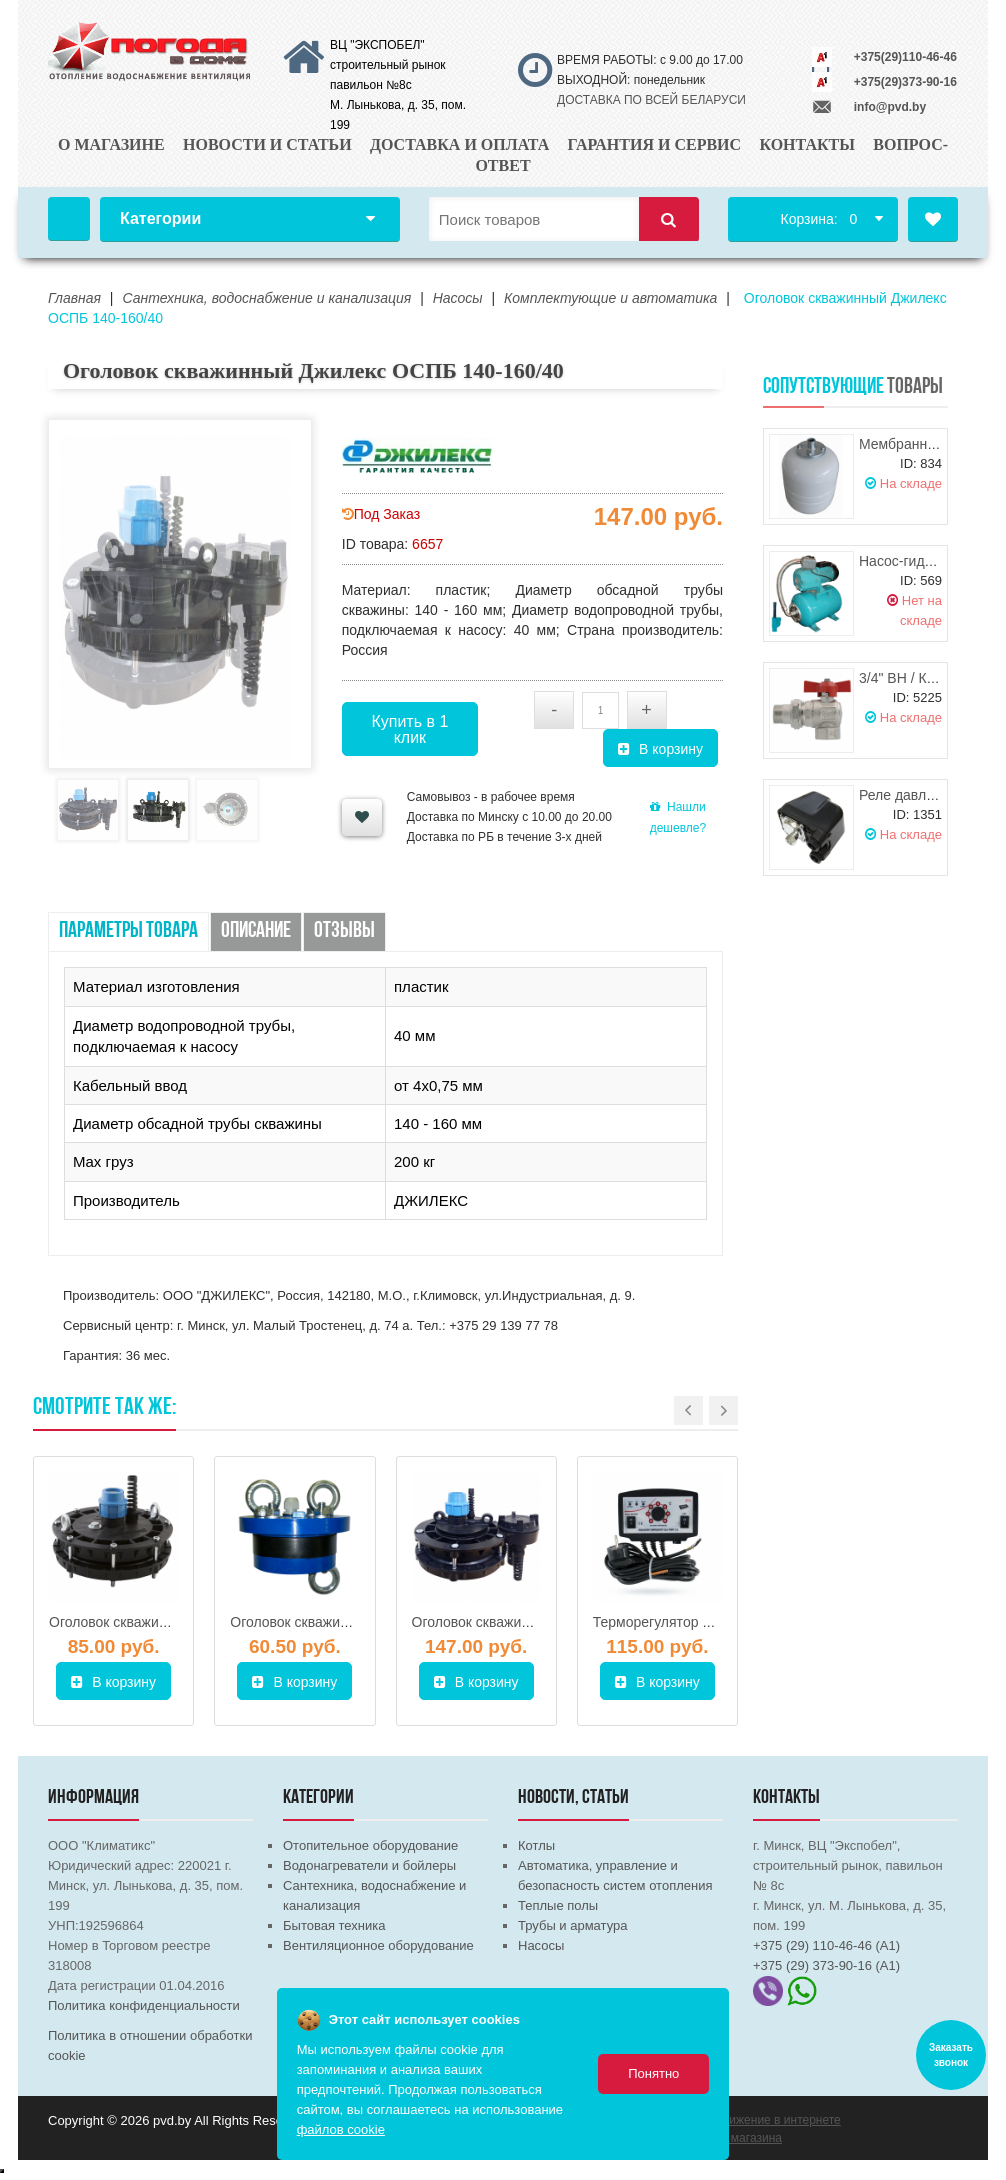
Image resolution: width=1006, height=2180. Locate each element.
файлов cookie (341, 2129)
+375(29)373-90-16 (905, 82)
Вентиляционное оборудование (378, 1945)
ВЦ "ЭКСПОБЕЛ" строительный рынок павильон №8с (388, 65)
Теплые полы (558, 1905)
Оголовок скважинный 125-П (322, 1622)
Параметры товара (128, 931)
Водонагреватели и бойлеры (369, 1865)
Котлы (536, 1845)
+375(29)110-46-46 (905, 57)
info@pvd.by (890, 107)
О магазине (111, 144)
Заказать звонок (951, 2055)
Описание (256, 931)
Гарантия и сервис (655, 144)
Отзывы (344, 931)
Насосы (541, 1945)
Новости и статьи (267, 144)
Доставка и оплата (459, 144)
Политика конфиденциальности (144, 2005)
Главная (69, 219)
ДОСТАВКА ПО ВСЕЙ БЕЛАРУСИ (651, 100)
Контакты (807, 144)
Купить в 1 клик (409, 729)
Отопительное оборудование (370, 1845)
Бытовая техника (334, 1925)
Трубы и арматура (572, 1925)
